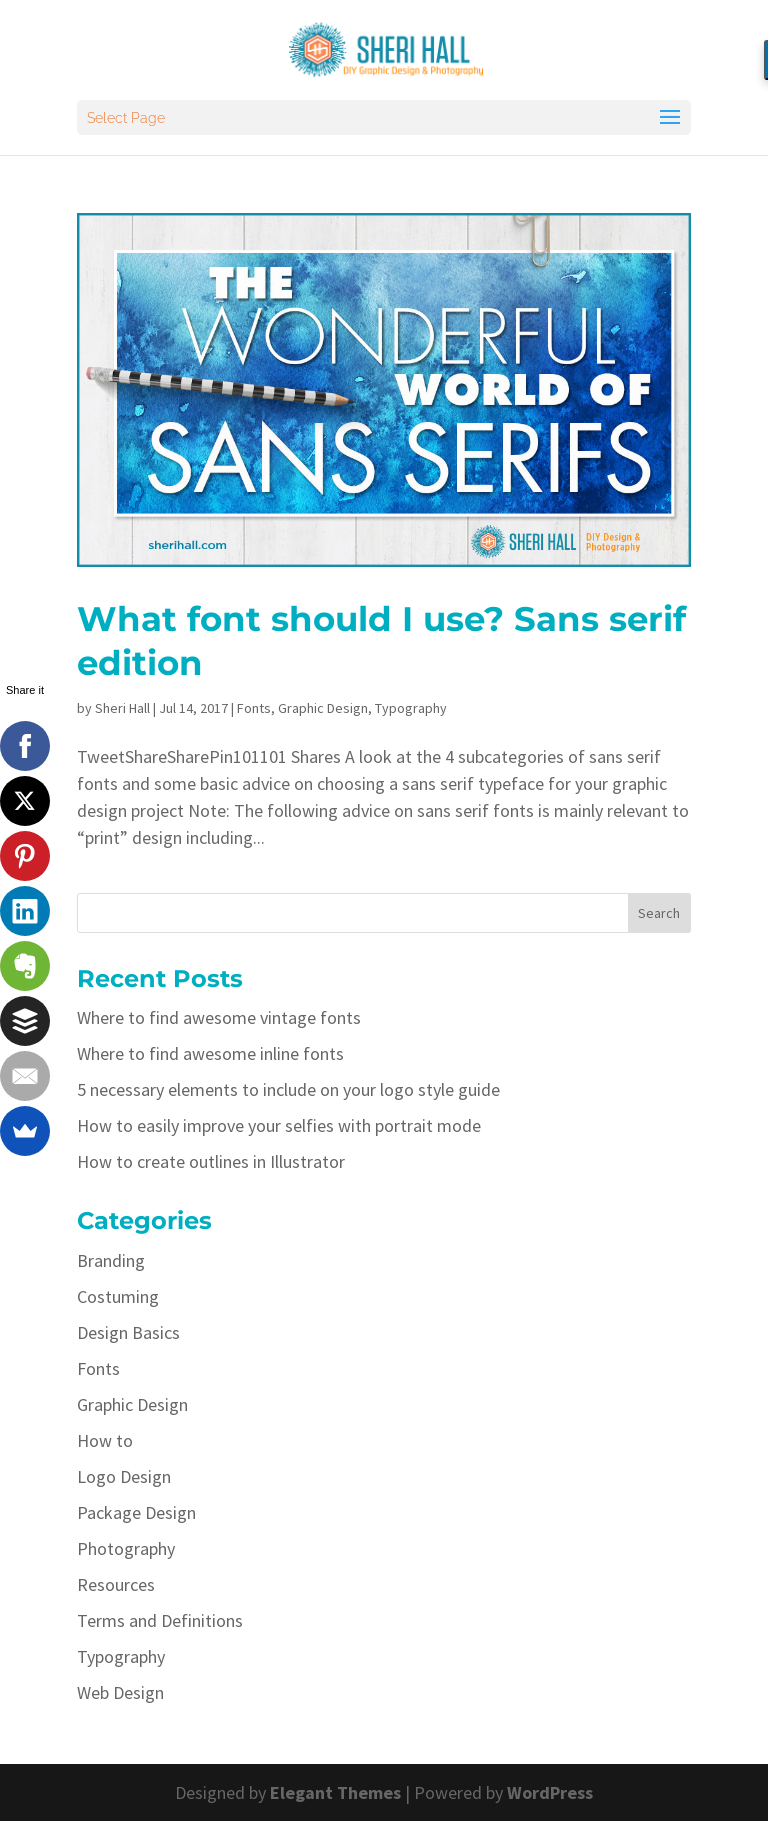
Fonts (254, 708)
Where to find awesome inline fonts (210, 1053)
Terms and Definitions (160, 1620)
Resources (116, 1584)
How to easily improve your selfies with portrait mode (279, 1125)
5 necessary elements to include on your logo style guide (288, 1089)
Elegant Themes (335, 1792)
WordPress (550, 1792)
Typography (411, 708)
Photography (126, 1548)
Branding (111, 1260)
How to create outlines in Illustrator (211, 1161)
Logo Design (124, 1476)
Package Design (136, 1512)
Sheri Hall (122, 708)
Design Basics (128, 1332)
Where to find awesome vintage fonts (219, 1017)
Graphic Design (323, 708)
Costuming (118, 1296)
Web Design (120, 1692)
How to (105, 1440)
